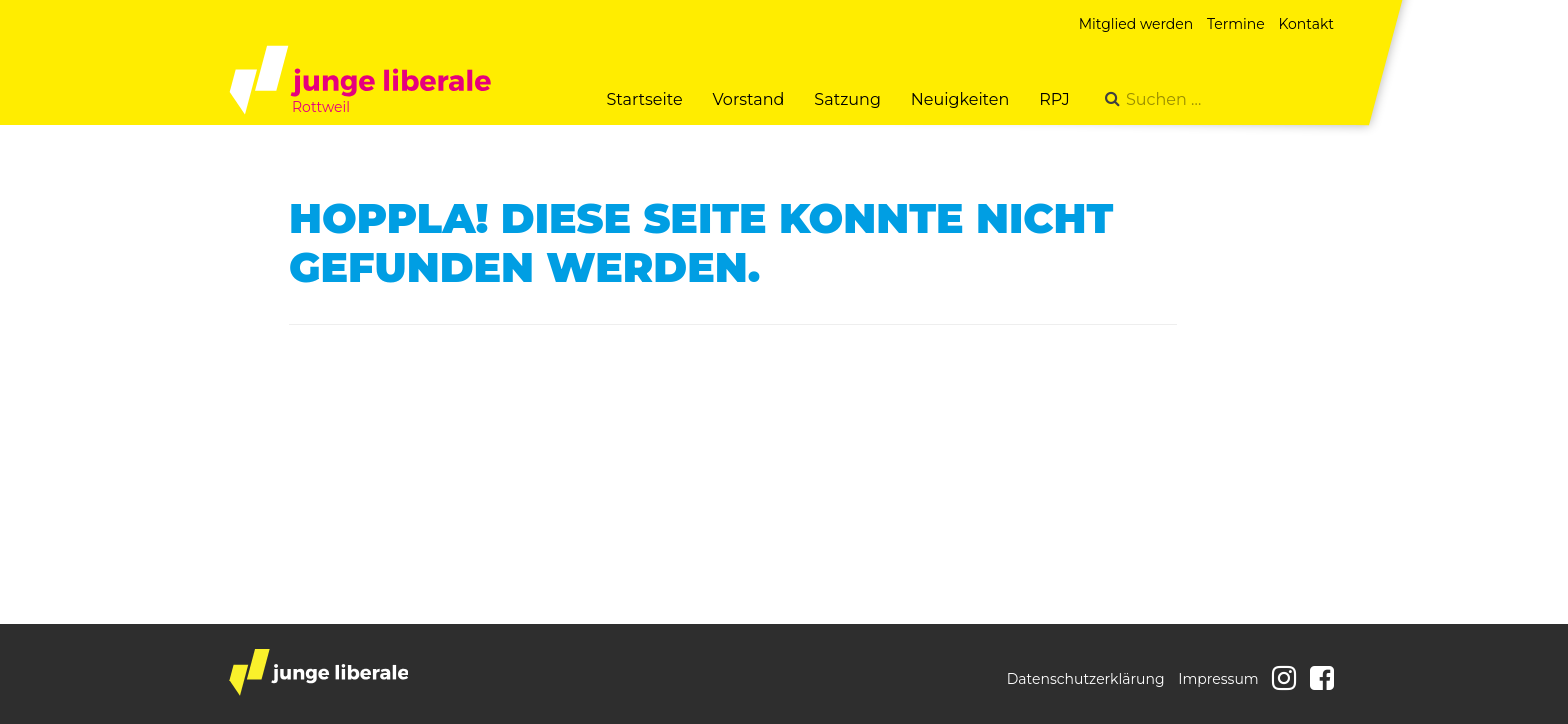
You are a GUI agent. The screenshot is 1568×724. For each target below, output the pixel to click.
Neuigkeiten (960, 99)
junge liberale (318, 672)
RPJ (1054, 99)
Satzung (847, 99)
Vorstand (749, 99)
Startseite (644, 99)
